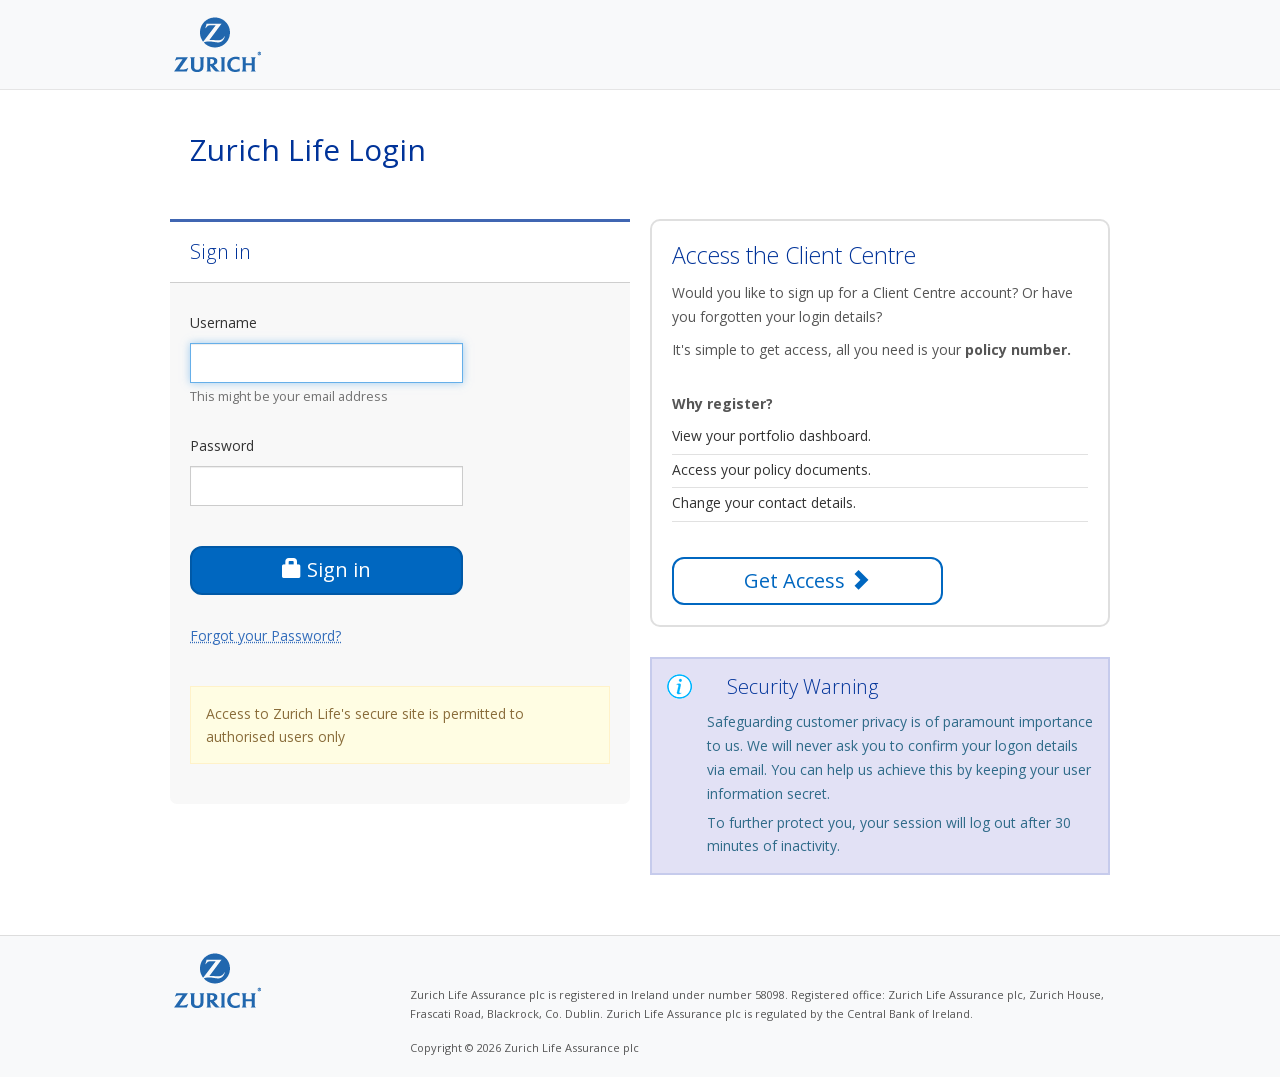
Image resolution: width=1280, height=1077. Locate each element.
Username (223, 322)
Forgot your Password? (265, 635)
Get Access (807, 580)
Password (222, 445)
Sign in (326, 569)
